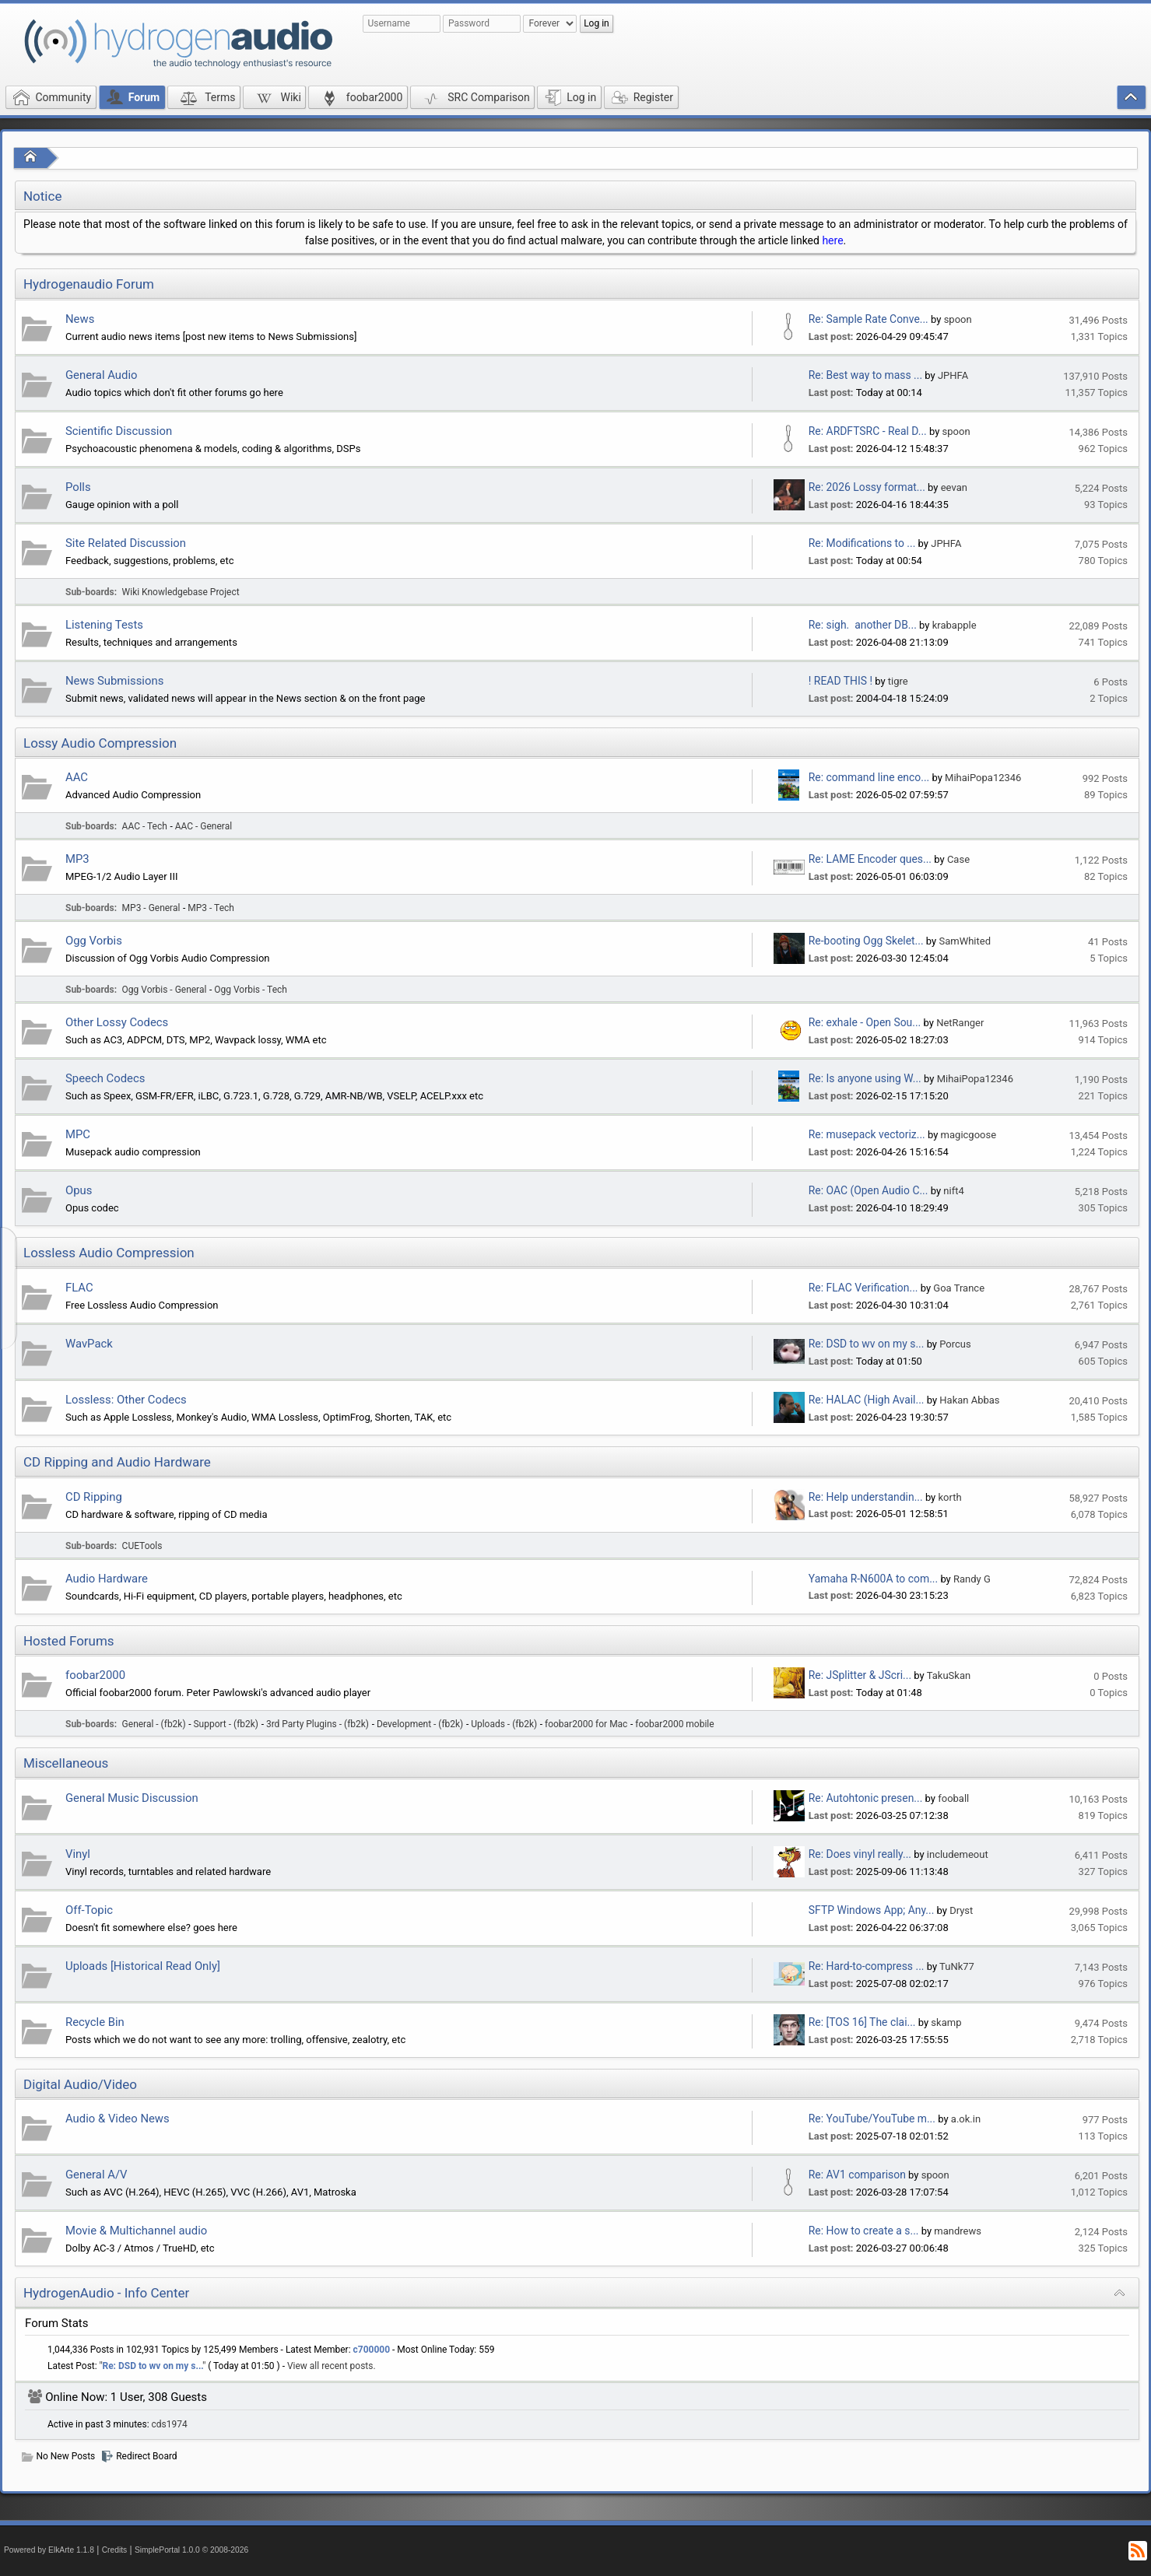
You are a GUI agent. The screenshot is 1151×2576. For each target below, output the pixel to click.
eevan (954, 487)
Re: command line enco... (869, 777)
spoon (958, 319)
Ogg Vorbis (93, 941)
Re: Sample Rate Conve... (868, 319)
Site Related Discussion (125, 543)
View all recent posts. (331, 2365)
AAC (76, 777)
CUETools (142, 1545)
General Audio (101, 375)
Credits (115, 2550)
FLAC (79, 1288)
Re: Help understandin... (866, 1497)
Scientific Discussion (118, 431)
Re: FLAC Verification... (863, 1287)
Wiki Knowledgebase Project (181, 592)
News (79, 319)
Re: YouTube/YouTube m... (872, 2118)
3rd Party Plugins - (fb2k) (317, 1724)
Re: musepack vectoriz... (867, 1134)
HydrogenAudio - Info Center (106, 2293)
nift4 (953, 1191)
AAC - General (203, 826)
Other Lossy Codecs (116, 1022)
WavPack (89, 1344)
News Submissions (114, 681)
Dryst (961, 1910)
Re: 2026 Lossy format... (867, 487)
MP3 (77, 859)
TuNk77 (956, 1966)
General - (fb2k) (154, 1724)
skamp (946, 2022)
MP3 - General (151, 907)
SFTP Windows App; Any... (872, 1910)
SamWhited (965, 941)
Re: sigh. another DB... (863, 625)
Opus (78, 1190)
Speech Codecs (105, 1078)
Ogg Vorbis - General (164, 989)
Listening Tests (104, 625)
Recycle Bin (95, 2022)
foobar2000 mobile (674, 1724)
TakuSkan (948, 1675)
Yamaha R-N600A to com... (873, 1578)
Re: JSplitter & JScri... (860, 1675)
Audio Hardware (106, 1579)
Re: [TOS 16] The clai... (862, 2022)
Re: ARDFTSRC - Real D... (868, 431)
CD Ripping (93, 1497)
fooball (953, 1798)
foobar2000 (95, 1675)
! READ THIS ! (840, 681)
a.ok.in (966, 2119)
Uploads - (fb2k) (504, 1724)
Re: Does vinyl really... (860, 1854)
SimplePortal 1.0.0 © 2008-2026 (191, 2550)
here (832, 240)
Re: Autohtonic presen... (866, 1798)
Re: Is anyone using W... (865, 1078)
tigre (898, 681)
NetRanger (960, 1023)
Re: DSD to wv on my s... (867, 1343)
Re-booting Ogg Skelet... (866, 940)
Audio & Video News (117, 2119)
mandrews (957, 2231)
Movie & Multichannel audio (136, 2231)
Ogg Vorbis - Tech (250, 989)
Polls (78, 487)
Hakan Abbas (969, 1400)
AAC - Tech (144, 826)
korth (950, 1497)
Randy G (972, 1579)
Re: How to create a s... (864, 2230)
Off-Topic (89, 1910)
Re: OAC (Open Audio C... (868, 1190)
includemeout (957, 1854)
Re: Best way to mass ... (865, 375)
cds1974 (170, 2424)
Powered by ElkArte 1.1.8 (49, 2550)
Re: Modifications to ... (862, 543)
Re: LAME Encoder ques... (870, 859)
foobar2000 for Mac (586, 1724)
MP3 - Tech (211, 907)
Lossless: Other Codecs (126, 1400)
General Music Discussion (131, 1798)
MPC (77, 1134)
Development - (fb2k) (420, 1724)
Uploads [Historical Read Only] (142, 1966)
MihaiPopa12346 (983, 777)
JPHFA (953, 375)
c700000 (372, 2349)
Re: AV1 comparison (857, 2174)
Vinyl (77, 1854)
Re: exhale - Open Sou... (865, 1022)
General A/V (96, 2175)
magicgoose (968, 1135)
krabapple (954, 625)
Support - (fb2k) (226, 1724)
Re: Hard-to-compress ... (867, 1966)
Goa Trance (958, 1288)
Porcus (955, 1344)
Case (958, 859)
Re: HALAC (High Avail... (867, 1399)
